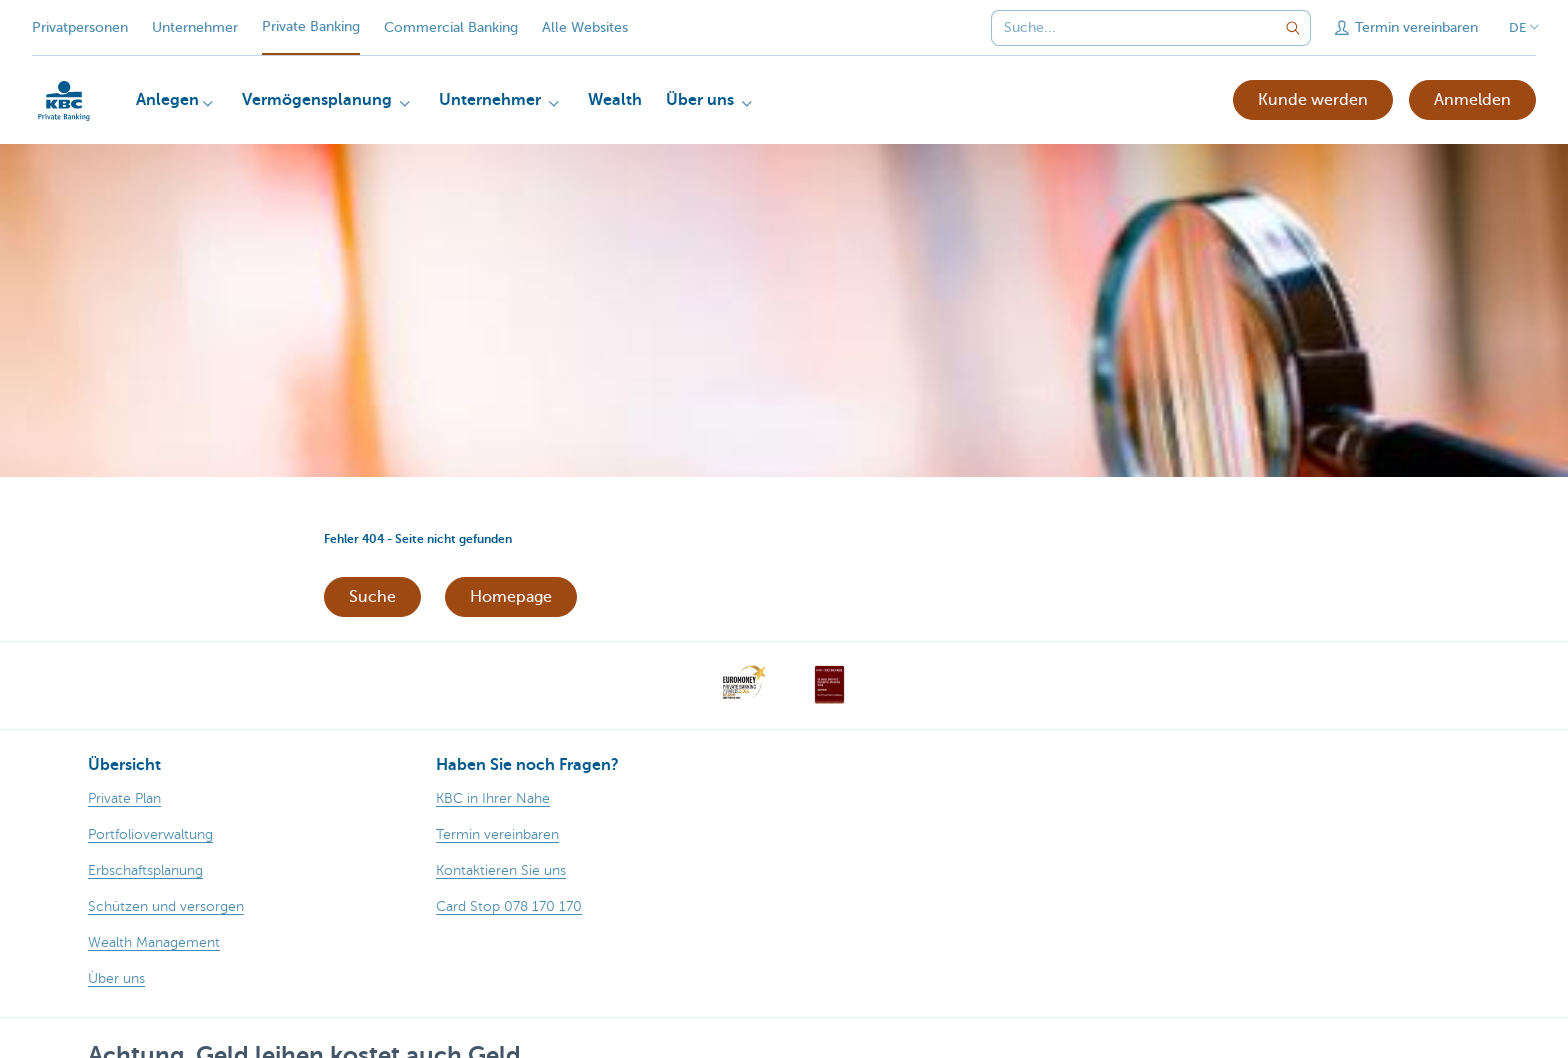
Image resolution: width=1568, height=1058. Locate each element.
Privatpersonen (80, 27)
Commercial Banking (451, 27)
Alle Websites (585, 27)
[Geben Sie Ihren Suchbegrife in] (1293, 28)
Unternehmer (195, 27)
